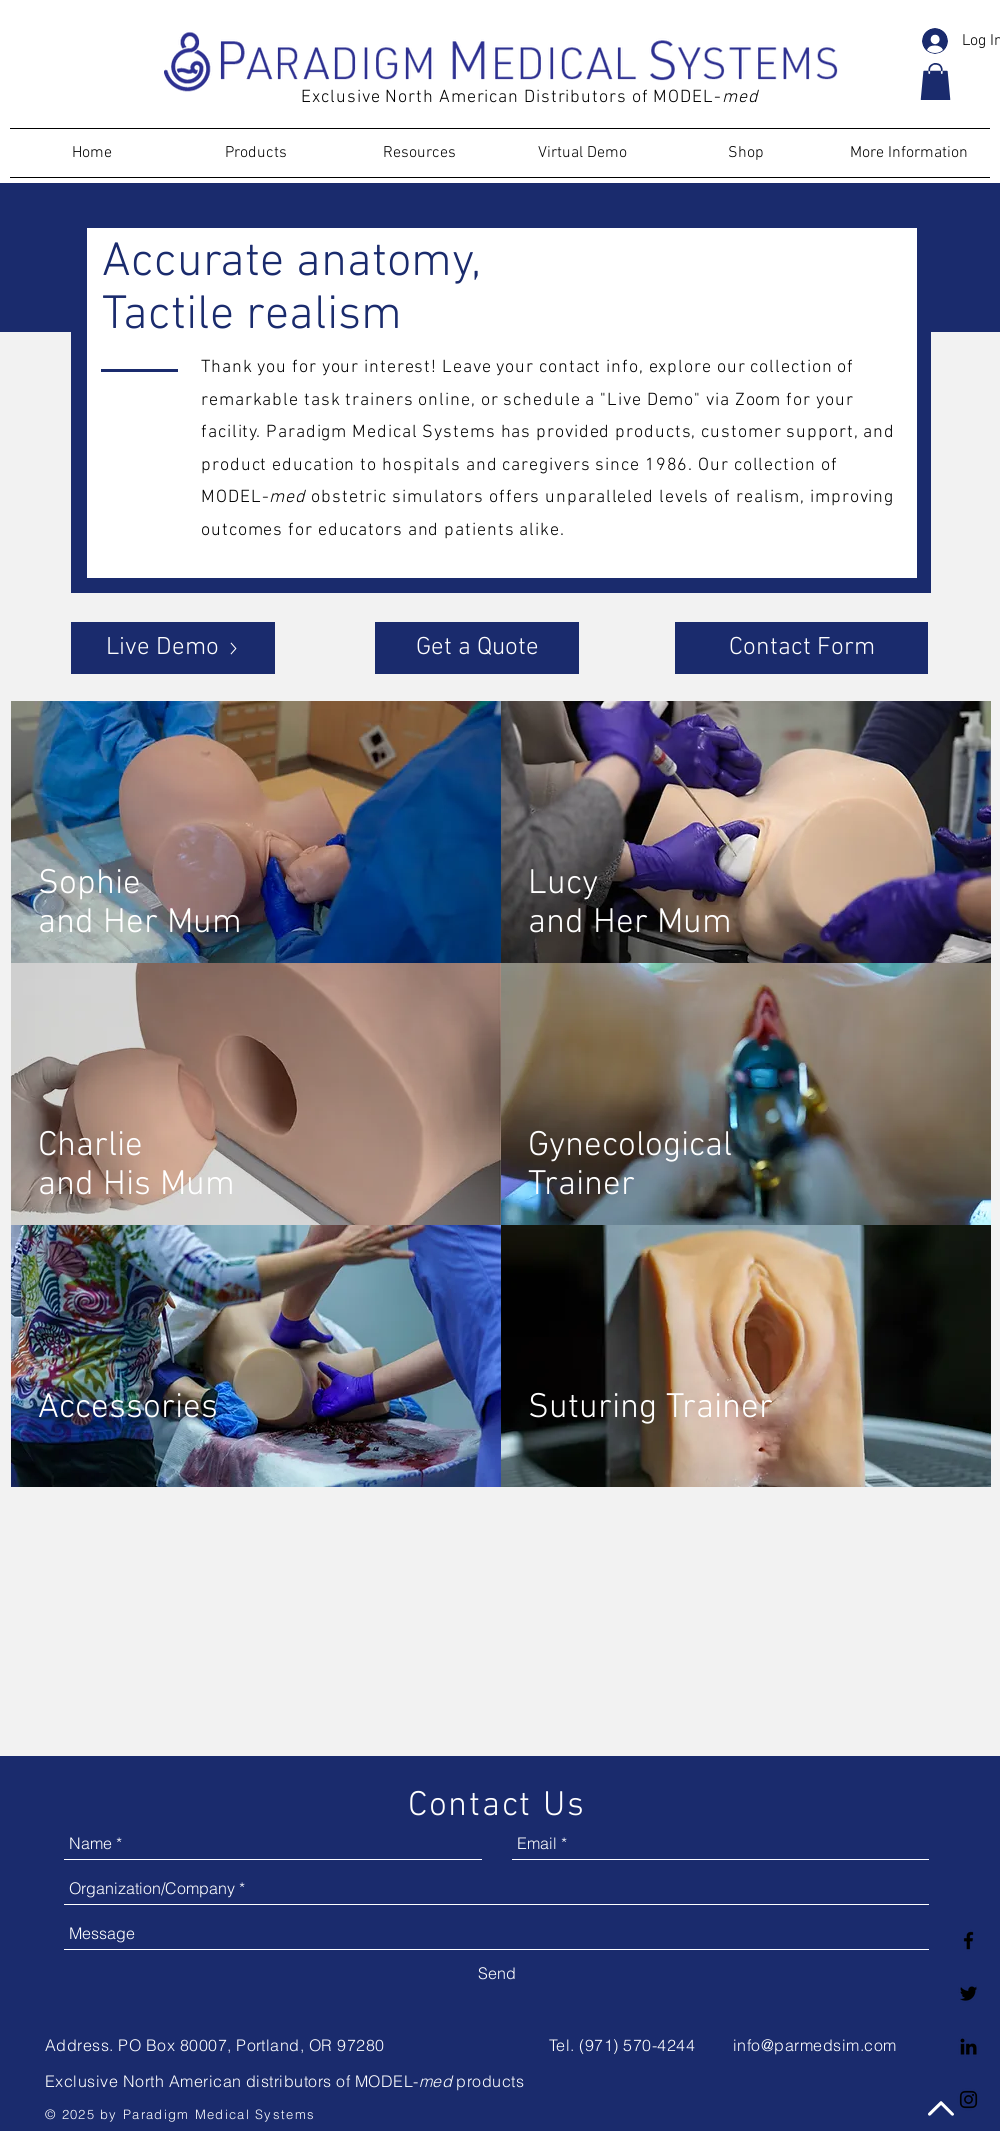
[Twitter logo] (968, 1993)
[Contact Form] (801, 648)
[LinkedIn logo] (968, 2046)
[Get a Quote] (477, 648)
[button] (935, 81)
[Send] (497, 1973)
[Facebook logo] (968, 1940)
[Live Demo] (173, 648)
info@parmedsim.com (815, 2045)
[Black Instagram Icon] (968, 2099)
